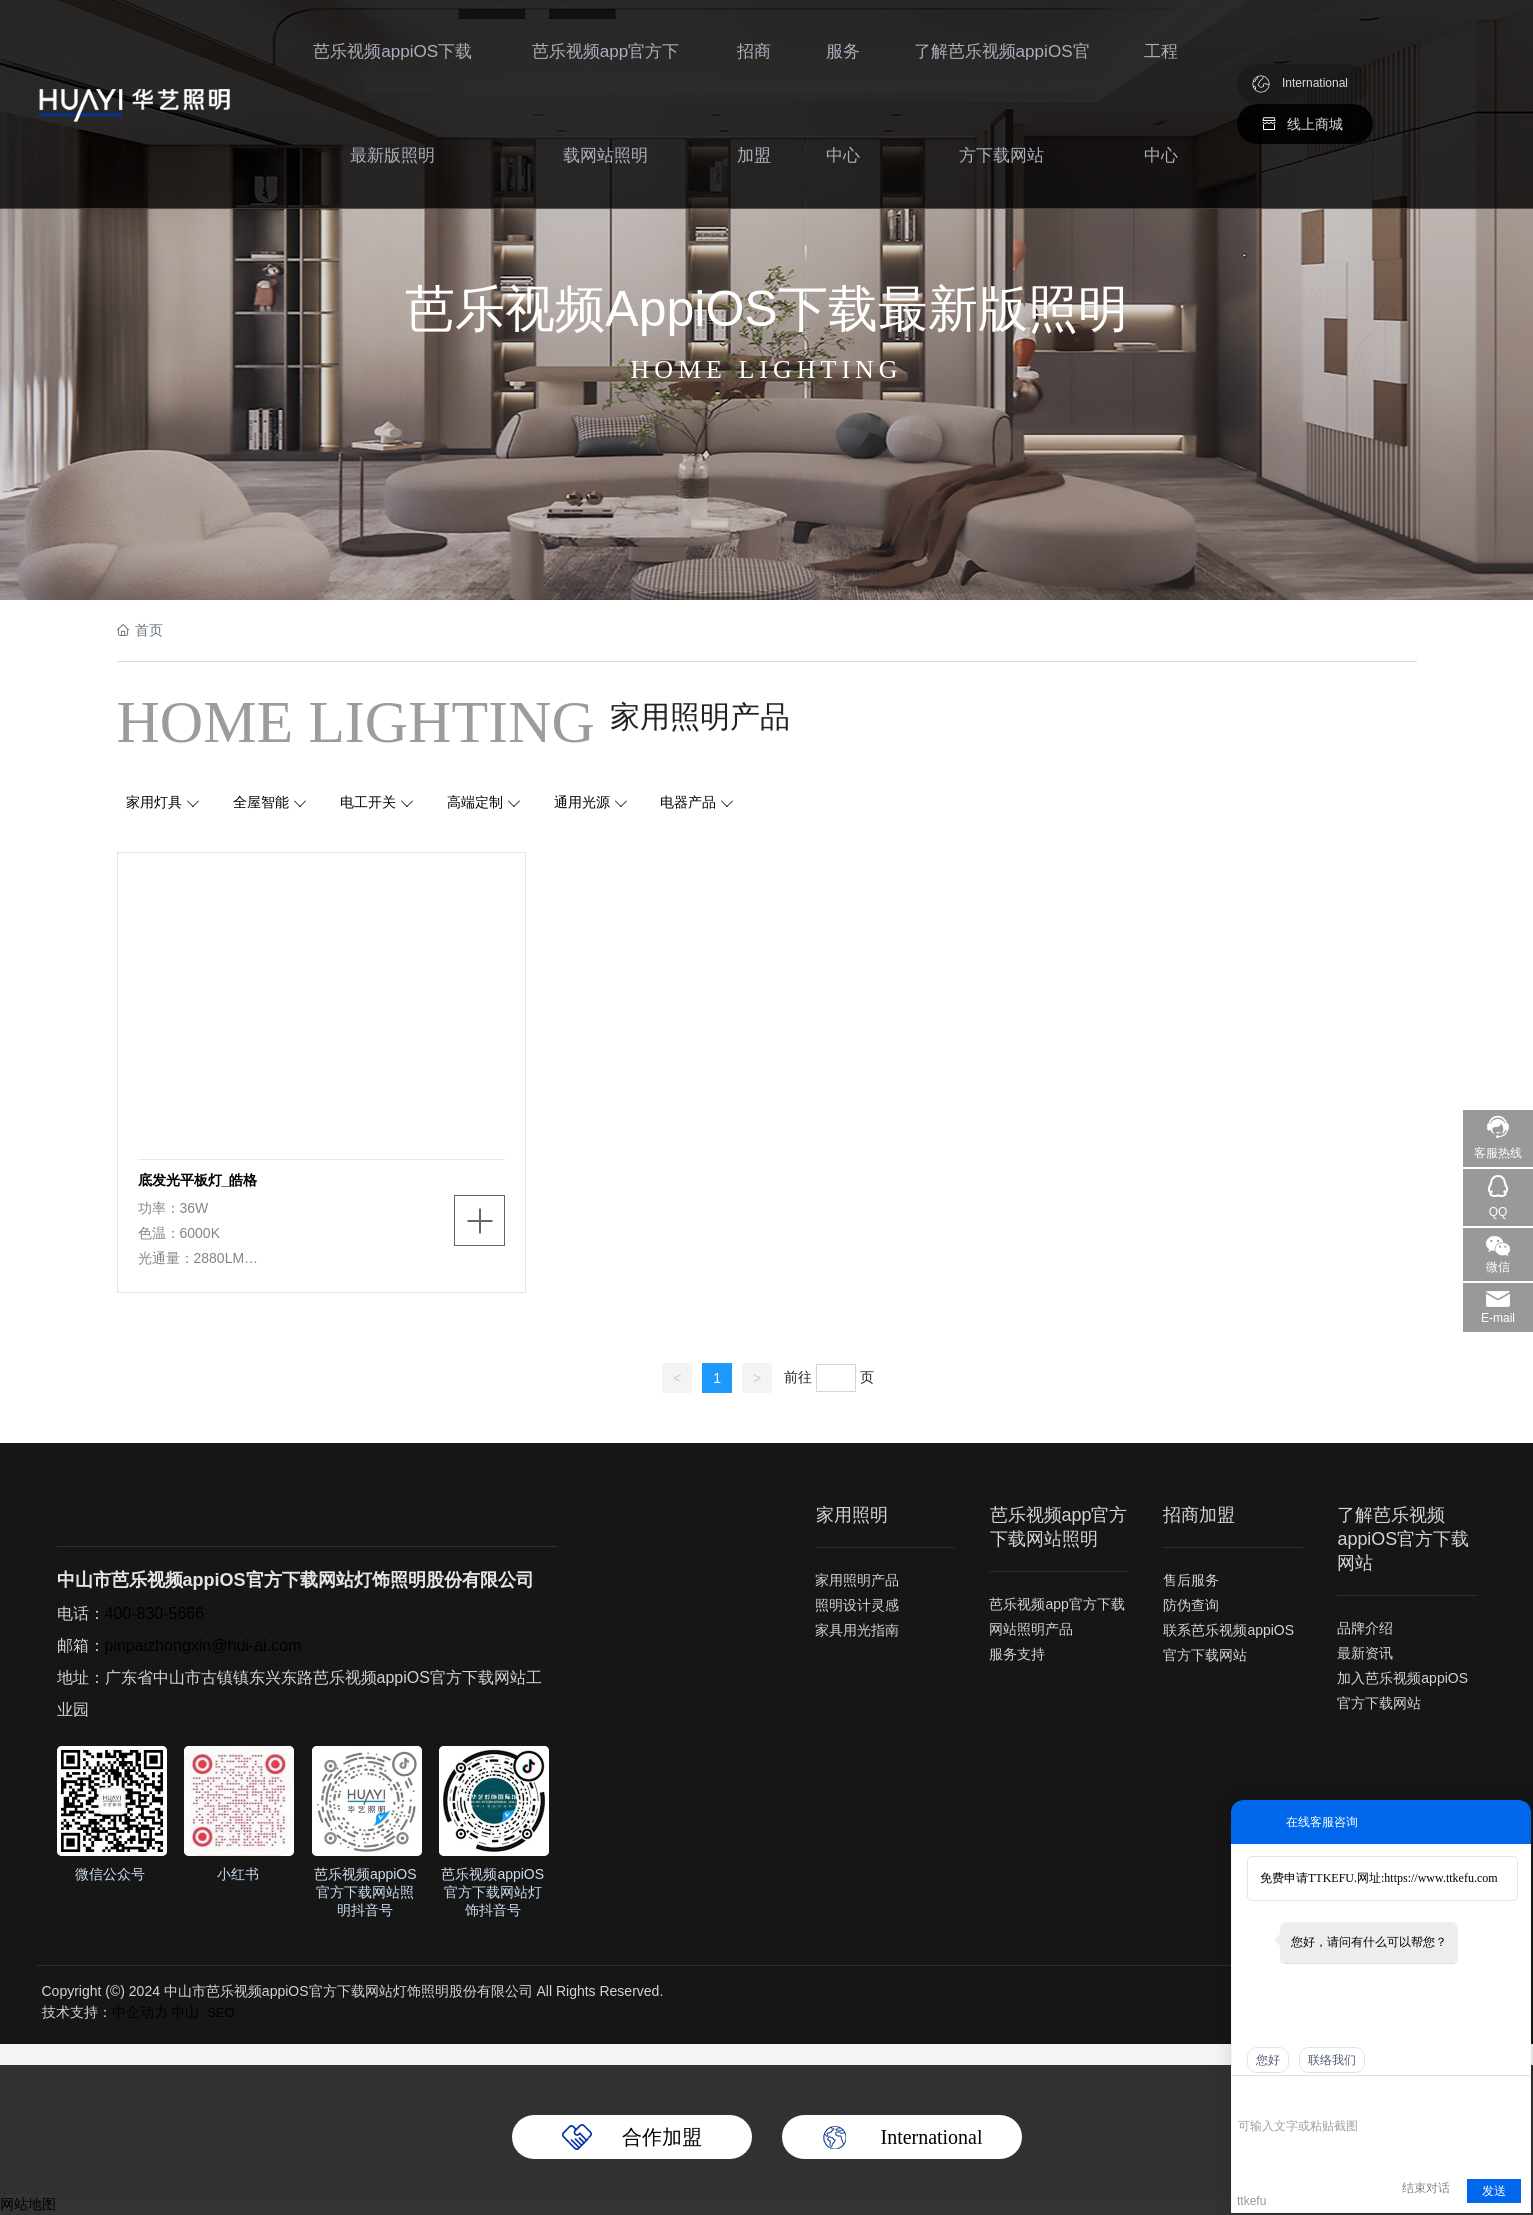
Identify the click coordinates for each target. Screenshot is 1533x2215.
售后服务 (1191, 1580)
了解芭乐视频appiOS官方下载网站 (1000, 109)
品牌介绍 (1365, 1628)
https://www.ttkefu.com (1440, 1878)
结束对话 (1426, 2188)
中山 (185, 2012)
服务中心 (842, 109)
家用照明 (851, 1515)
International (1315, 90)
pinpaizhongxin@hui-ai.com (203, 1645)
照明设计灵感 (857, 1605)
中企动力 (140, 2012)
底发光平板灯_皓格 (198, 1180)
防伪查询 (1191, 1605)
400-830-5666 (155, 1613)
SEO (220, 2012)
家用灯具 (155, 802)
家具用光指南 (857, 1630)
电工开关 (368, 802)
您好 (1268, 2060)
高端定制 (475, 802)
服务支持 (1017, 1654)
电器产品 (689, 802)
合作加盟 (662, 2137)
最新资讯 (1365, 1653)
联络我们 (1332, 2060)
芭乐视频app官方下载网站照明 (603, 109)
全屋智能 (261, 802)
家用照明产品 (857, 1580)
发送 (1494, 2191)
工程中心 (1160, 109)
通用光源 (582, 802)
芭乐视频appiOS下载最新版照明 (391, 109)
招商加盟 (752, 109)
